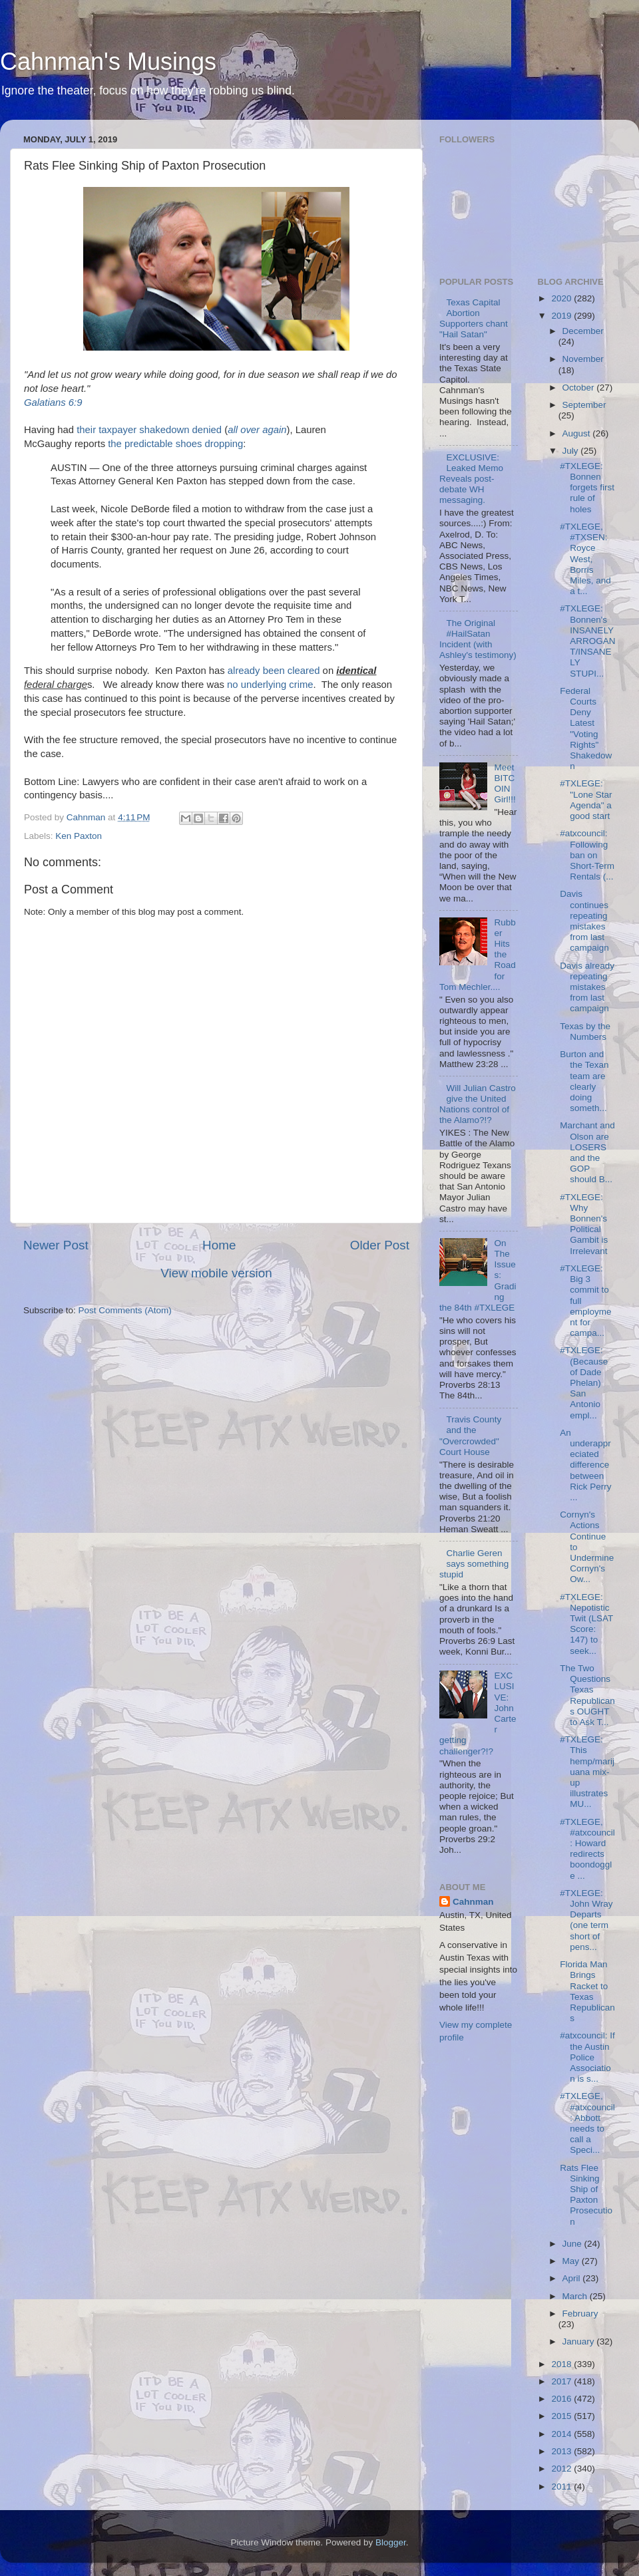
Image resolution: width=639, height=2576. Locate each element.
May (572, 2261)
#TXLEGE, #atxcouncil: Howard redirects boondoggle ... (587, 1849)
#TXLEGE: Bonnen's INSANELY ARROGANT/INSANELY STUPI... (587, 640)
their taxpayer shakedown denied (149, 429)
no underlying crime (270, 684)
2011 (562, 2487)
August (577, 433)
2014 (562, 2434)
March (576, 2296)
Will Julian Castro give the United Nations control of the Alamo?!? (477, 1104)
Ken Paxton (78, 836)
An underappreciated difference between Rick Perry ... (585, 1465)
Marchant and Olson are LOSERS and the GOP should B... (587, 1152)
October (579, 388)
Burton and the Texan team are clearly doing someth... (584, 1081)
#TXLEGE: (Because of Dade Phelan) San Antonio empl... (584, 1382)
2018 (562, 2364)
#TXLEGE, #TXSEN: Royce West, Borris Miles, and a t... (585, 559)
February (580, 2314)
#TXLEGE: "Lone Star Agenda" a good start (586, 799)
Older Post (379, 1245)
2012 (562, 2469)
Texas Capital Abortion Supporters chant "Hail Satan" (473, 318)
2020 (562, 298)
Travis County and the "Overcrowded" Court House (470, 1435)
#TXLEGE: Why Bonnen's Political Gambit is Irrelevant (584, 1224)
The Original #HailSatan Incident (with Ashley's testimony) (478, 639)
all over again (257, 429)
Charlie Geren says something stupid (474, 1563)
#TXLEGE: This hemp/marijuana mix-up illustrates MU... (587, 1771)
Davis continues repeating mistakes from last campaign (584, 921)
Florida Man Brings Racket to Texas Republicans (587, 1991)
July (571, 451)
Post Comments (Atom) (125, 1310)
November (583, 359)
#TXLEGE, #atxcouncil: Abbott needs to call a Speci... (587, 2123)
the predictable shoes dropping (175, 443)
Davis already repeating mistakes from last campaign (587, 987)
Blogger (390, 2542)
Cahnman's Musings (108, 61)
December (583, 331)
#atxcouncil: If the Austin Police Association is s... (587, 2057)
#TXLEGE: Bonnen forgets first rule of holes (587, 487)
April (572, 2278)
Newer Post (56, 1245)
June (573, 2244)
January (579, 2341)
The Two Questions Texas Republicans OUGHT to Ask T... (587, 1695)
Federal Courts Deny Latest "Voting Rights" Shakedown (586, 728)
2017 (562, 2381)
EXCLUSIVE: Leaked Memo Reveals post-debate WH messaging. (471, 479)
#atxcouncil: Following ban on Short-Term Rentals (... (587, 855)
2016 (562, 2399)
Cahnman (473, 1902)
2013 (562, 2451)
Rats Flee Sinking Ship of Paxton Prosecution (586, 2195)
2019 (562, 316)
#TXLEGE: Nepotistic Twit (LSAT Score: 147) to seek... (586, 1624)
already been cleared (274, 670)
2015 (562, 2416)
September (584, 405)
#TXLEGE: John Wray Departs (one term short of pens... (586, 1920)
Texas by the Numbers (585, 1031)
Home (219, 1245)
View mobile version (216, 1273)
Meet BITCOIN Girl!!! (504, 783)
